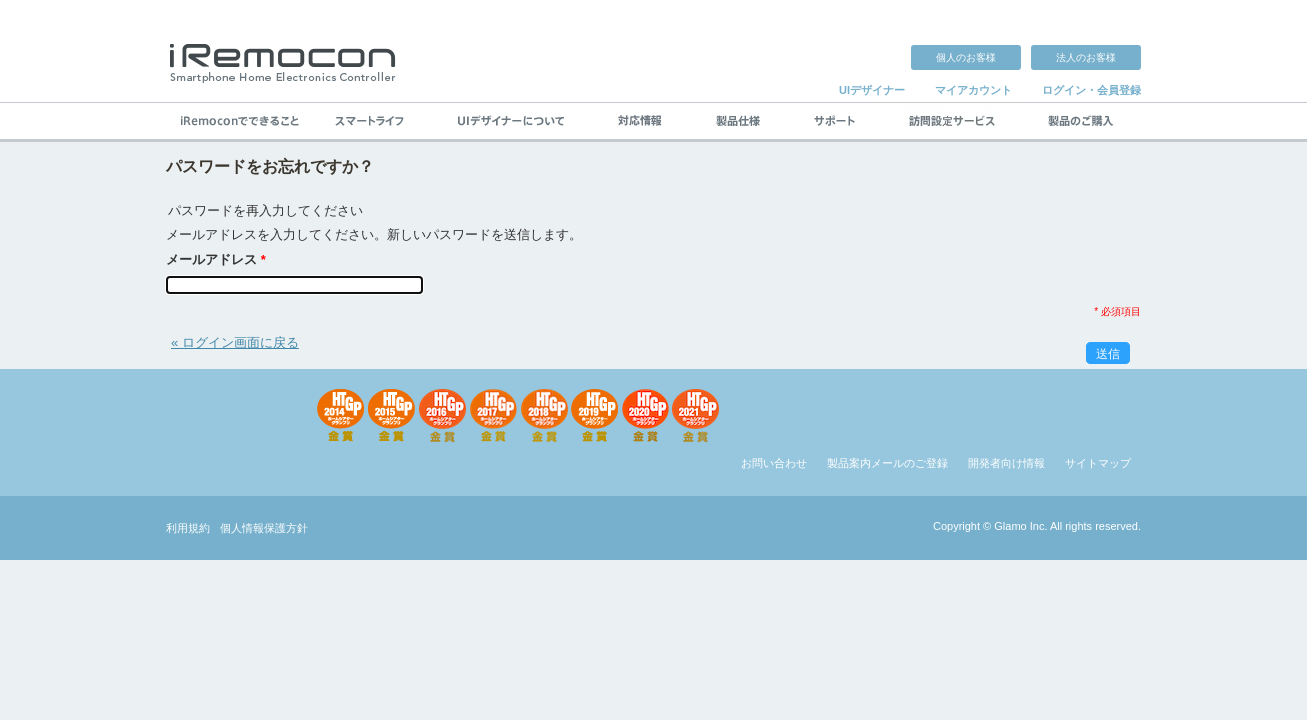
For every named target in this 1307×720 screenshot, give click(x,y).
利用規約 (188, 528)
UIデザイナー (872, 90)
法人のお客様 (1086, 57)
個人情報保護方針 (264, 528)
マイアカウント (973, 90)
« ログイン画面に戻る (235, 342)
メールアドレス (216, 259)
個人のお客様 (966, 57)
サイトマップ (1098, 463)
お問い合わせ (774, 463)
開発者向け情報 (1006, 463)
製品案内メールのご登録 (887, 463)
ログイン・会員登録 (1091, 90)
